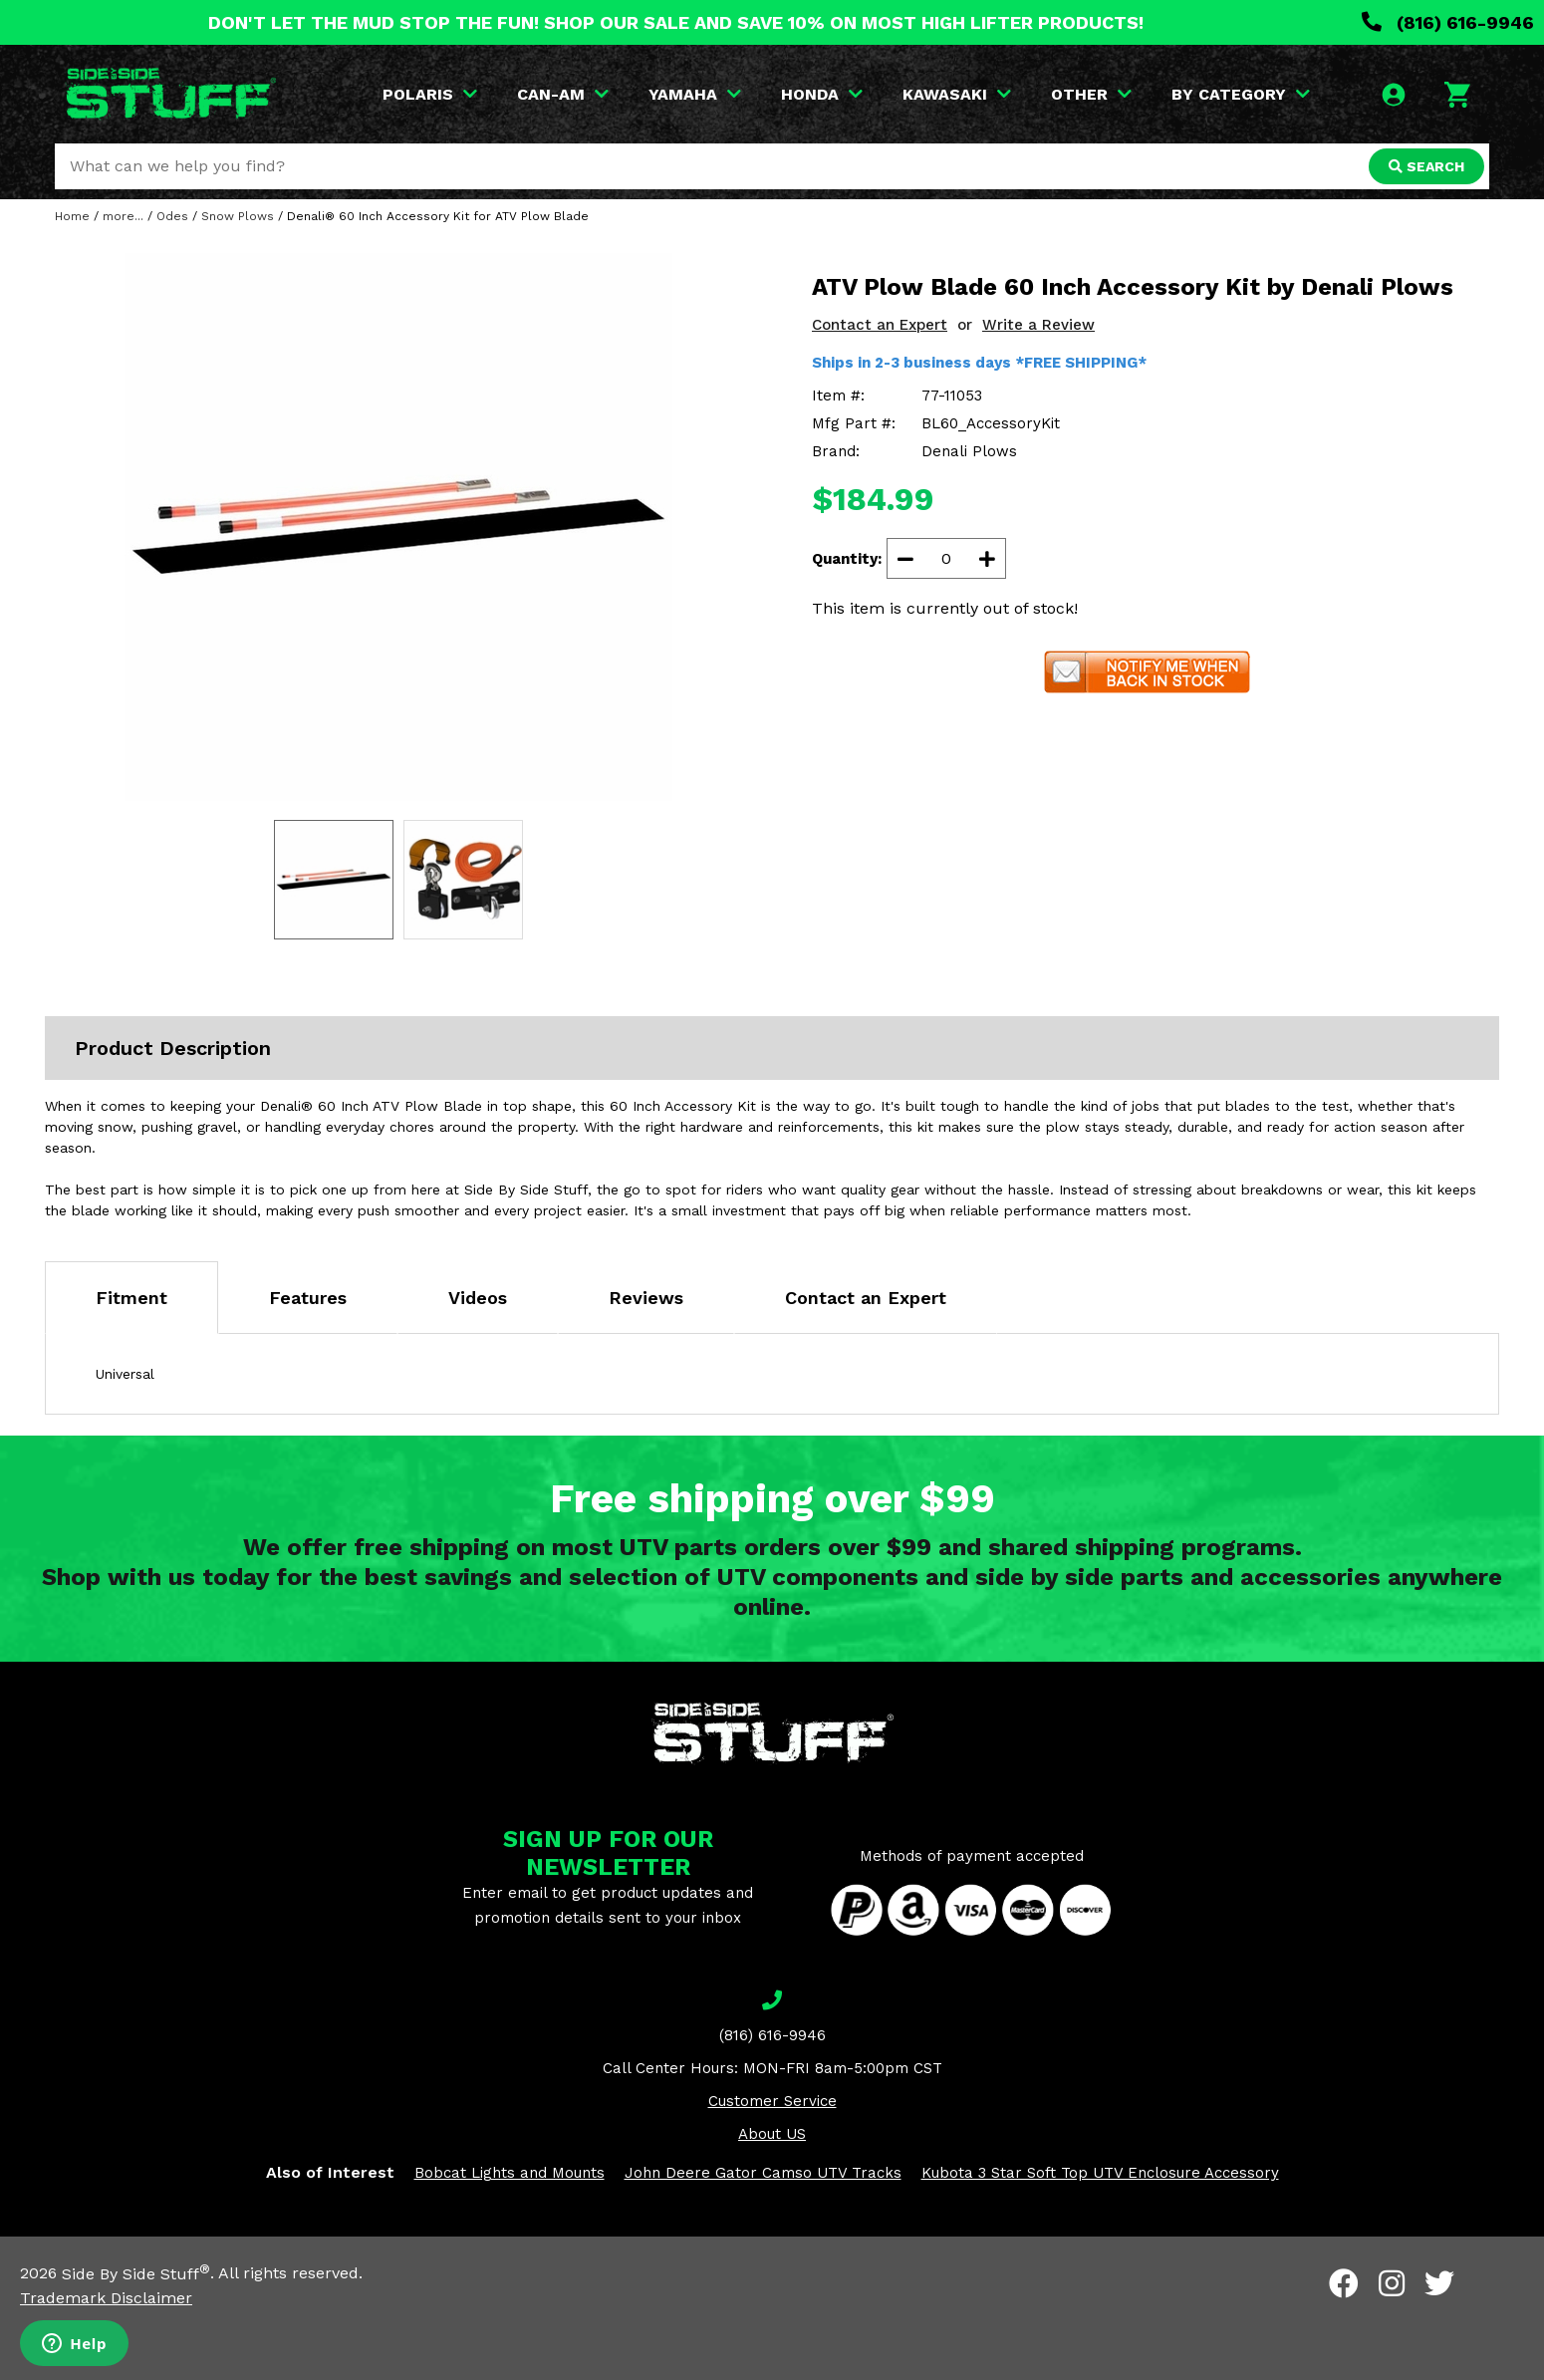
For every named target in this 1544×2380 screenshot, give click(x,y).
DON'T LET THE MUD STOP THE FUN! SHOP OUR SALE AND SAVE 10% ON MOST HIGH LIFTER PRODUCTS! (676, 22)
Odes (172, 216)
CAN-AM (563, 94)
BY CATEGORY (1240, 94)
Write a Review (1038, 325)
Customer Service (772, 2101)
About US (772, 2134)
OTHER (1091, 94)
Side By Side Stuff (136, 2273)
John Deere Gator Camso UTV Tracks (763, 2173)
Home (72, 216)
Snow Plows (237, 216)
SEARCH (1426, 166)
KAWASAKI (956, 94)
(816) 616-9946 (1448, 22)
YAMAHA (694, 94)
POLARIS (430, 94)
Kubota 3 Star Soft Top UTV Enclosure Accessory (1100, 2173)
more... (123, 216)
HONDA (822, 94)
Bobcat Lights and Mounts (509, 2173)
